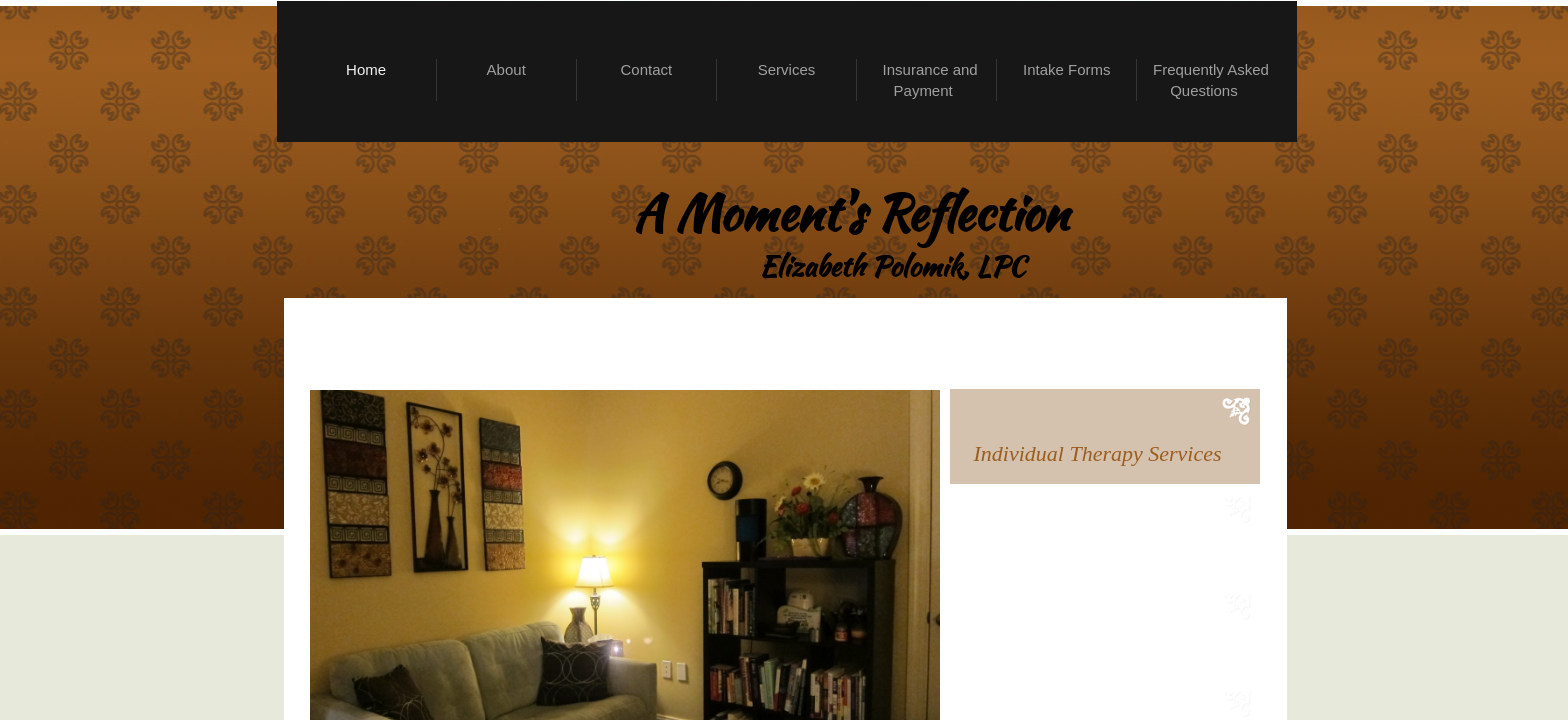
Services (787, 69)
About (506, 69)
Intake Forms (1067, 69)
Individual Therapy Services (1098, 453)
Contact (647, 69)
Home (366, 69)
